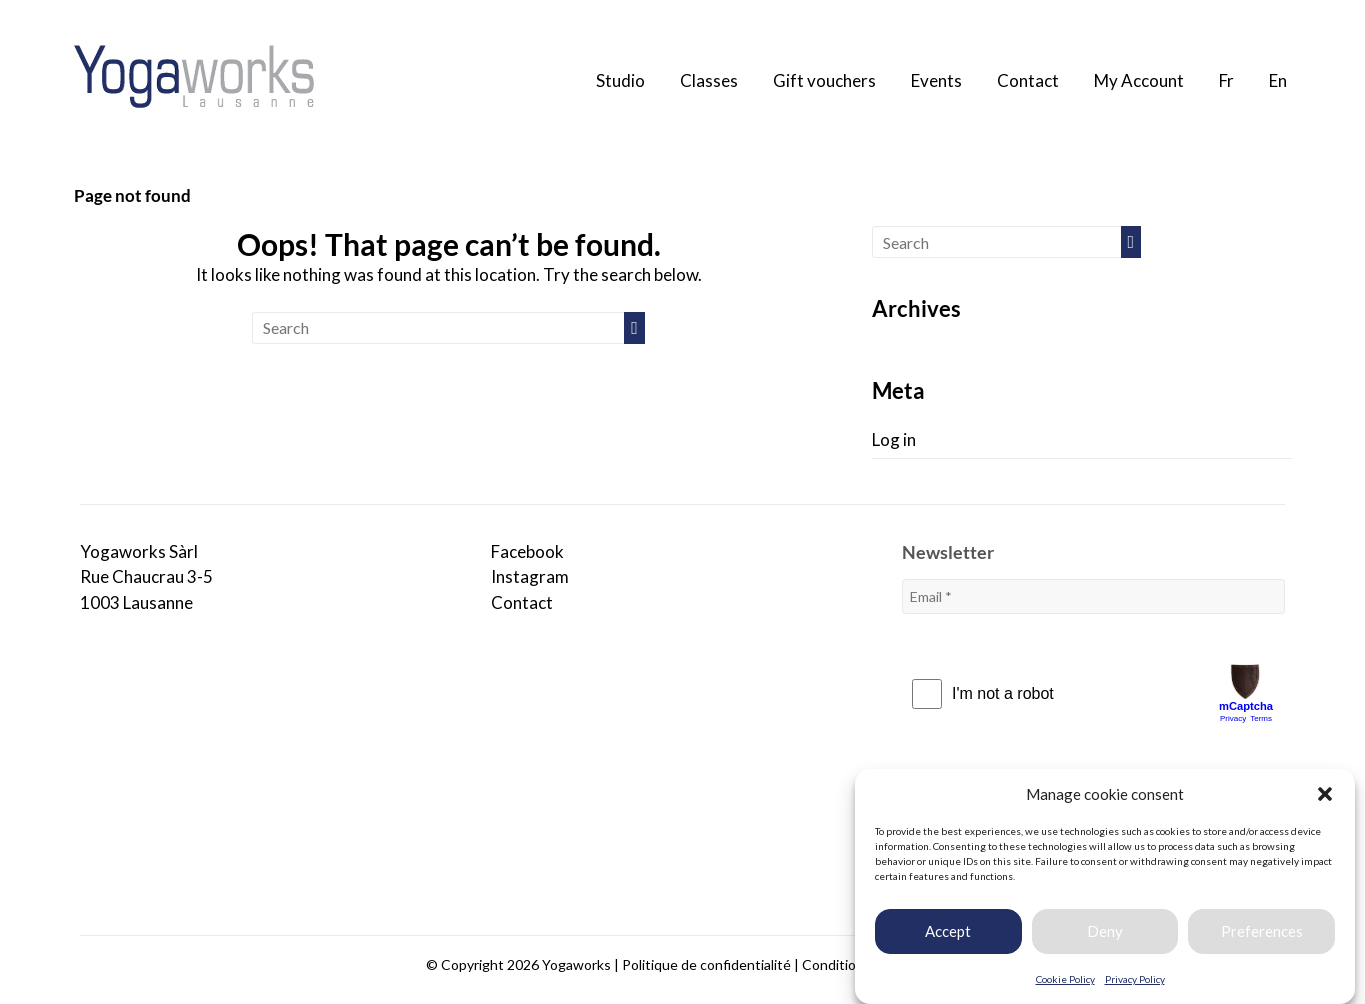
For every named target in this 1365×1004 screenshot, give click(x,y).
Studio (620, 80)
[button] (1325, 794)
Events (936, 80)
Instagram (530, 576)
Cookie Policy (1065, 979)
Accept (948, 931)
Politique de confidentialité (706, 964)
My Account (1139, 80)
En (1278, 80)
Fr (1226, 80)
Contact (1028, 80)
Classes (709, 80)
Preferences (1262, 931)
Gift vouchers (824, 80)
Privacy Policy (1135, 979)
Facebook (527, 551)
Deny (1105, 931)
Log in (894, 439)
